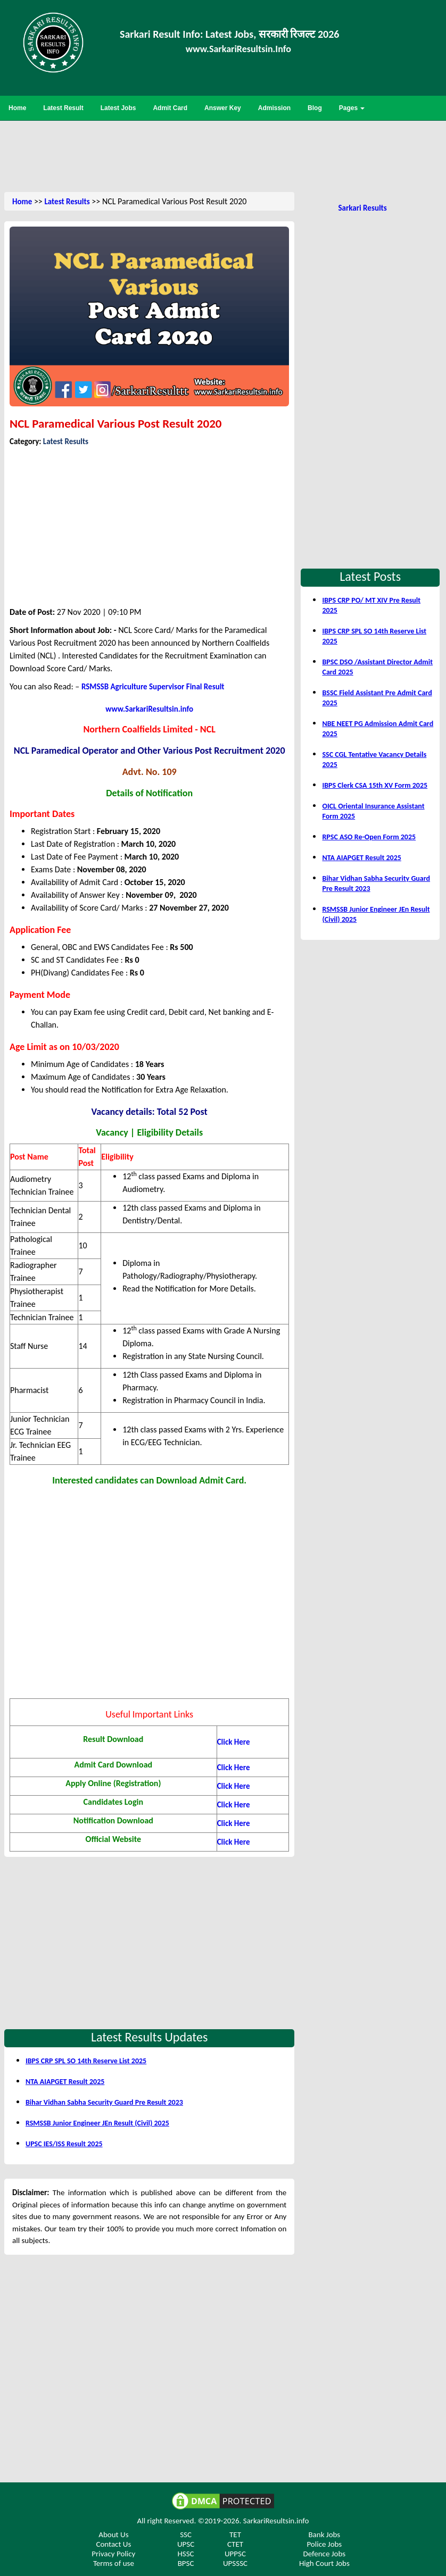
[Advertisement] (223, 155)
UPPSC (235, 2553)
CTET (235, 2544)
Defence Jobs (324, 2553)
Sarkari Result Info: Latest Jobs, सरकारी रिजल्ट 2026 (229, 34)
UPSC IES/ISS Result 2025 (64, 2143)
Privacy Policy (113, 2553)
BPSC (186, 2563)
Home (22, 201)
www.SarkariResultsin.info (149, 709)
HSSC (185, 2553)
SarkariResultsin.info (276, 2520)
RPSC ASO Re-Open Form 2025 (369, 836)
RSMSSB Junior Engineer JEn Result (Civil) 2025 (97, 2123)
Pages (352, 108)
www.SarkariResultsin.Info (238, 49)
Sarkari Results (362, 208)
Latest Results (66, 201)
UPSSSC (235, 2563)
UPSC (185, 2544)
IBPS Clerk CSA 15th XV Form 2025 (374, 785)
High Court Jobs (324, 2563)
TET (235, 2534)
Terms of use (113, 2563)
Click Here (233, 1823)
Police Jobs (324, 2544)
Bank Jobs (324, 2534)
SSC (186, 2534)
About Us (113, 2534)
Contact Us (113, 2544)
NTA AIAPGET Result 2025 (65, 2081)
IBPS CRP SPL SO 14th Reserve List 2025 (86, 2060)
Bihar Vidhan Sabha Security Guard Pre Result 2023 (104, 2102)
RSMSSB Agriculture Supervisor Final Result (153, 686)
